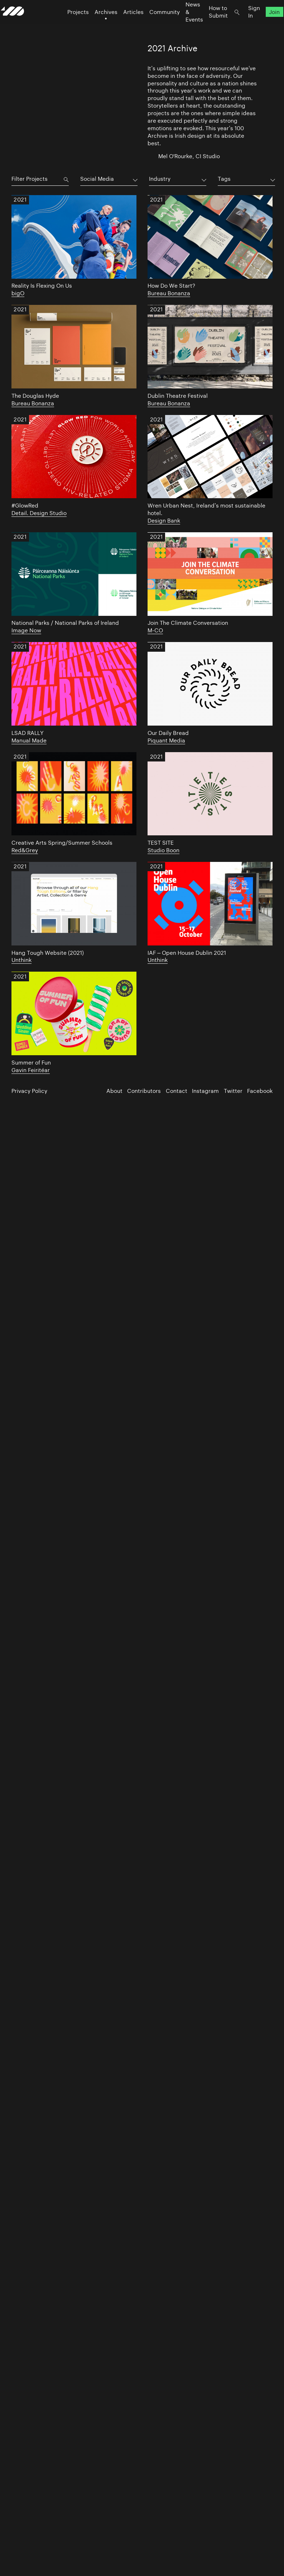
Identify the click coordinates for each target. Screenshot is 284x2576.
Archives (95, 25)
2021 (20, 201)
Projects (67, 25)
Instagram (205, 1091)
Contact (176, 1091)
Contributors (144, 1091)
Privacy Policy (29, 1091)
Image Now (26, 630)
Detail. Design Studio (39, 513)
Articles (122, 25)
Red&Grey (24, 850)
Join (264, 25)
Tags (224, 178)
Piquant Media (166, 740)
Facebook (260, 1091)
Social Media (97, 178)
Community (154, 25)
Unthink (21, 960)
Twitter (233, 1091)
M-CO (155, 630)
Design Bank (164, 520)
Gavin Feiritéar (30, 1070)
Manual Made (29, 740)
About (114, 1091)
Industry (159, 178)
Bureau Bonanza (169, 293)
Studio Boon (163, 850)
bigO (17, 293)
